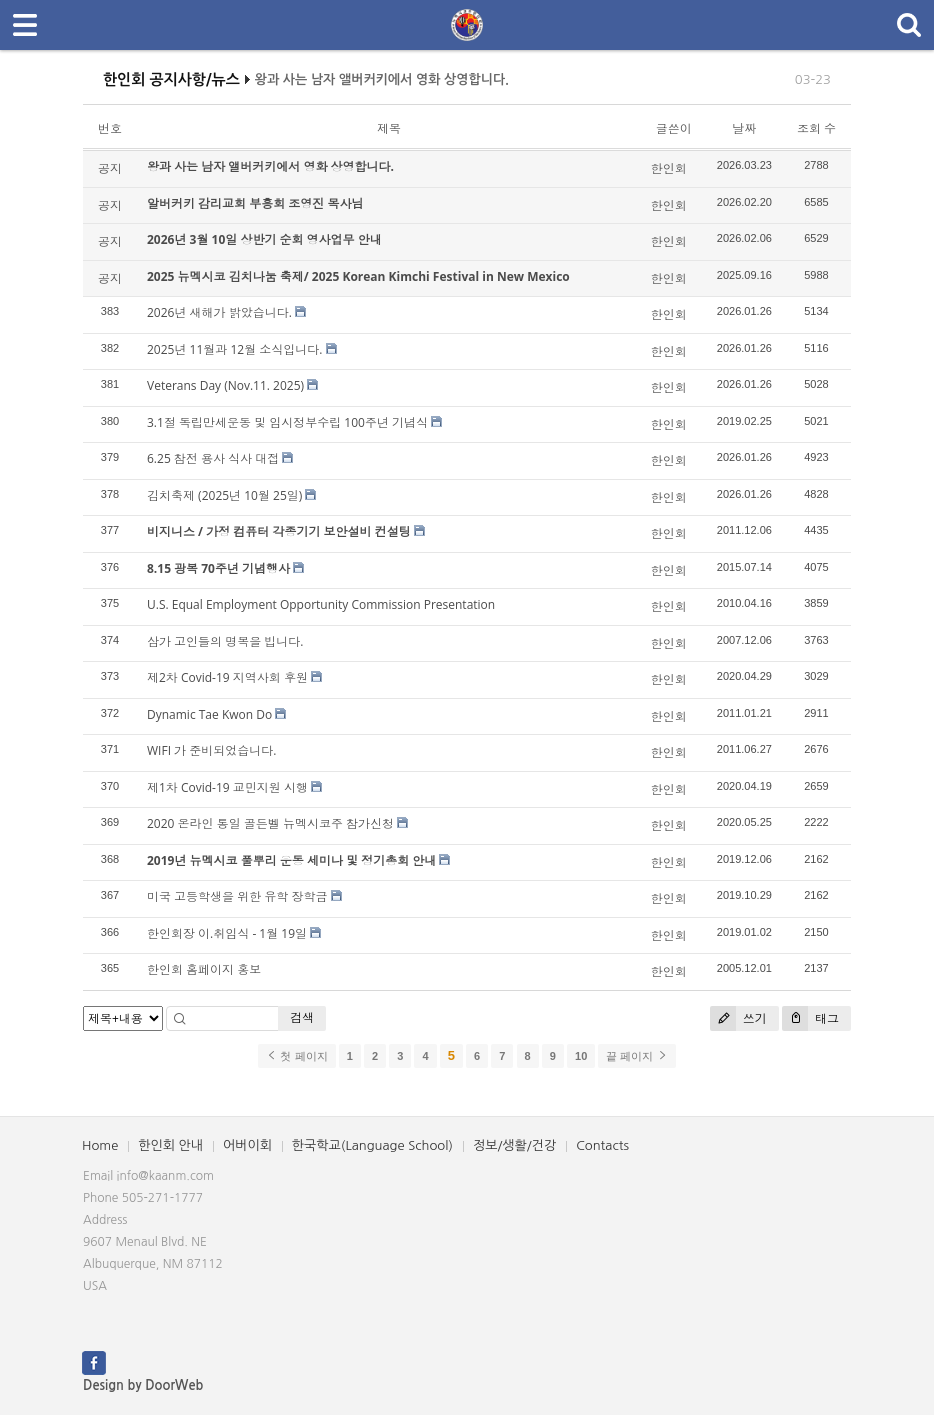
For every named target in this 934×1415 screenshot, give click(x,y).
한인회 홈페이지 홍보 (204, 969)
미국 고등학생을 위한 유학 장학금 (237, 896)
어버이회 (247, 1145)
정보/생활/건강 (514, 1145)
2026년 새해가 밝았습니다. (219, 312)
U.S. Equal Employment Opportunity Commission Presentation (321, 604)
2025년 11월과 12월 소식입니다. (234, 349)
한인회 (669, 168)
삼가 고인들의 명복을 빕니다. (225, 641)
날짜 (744, 128)
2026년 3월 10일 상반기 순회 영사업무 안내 (264, 239)
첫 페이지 (296, 1056)
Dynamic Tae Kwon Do (209, 714)
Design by (143, 1385)
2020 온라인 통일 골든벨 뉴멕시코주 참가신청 (270, 823)
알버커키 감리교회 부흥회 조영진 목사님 (255, 203)
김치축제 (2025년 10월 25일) (224, 495)
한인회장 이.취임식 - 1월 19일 (227, 933)
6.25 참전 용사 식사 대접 (213, 458)
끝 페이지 (636, 1056)
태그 (810, 1018)
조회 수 (816, 128)
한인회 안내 (170, 1145)
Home (100, 1145)
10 (581, 1056)
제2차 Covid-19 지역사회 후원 (227, 677)
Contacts (602, 1145)
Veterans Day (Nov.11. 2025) (225, 385)
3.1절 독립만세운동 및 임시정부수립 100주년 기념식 (287, 422)
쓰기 (738, 1018)
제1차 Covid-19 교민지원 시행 (227, 787)
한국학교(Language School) (372, 1145)
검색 (302, 1017)
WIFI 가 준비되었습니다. (211, 750)
